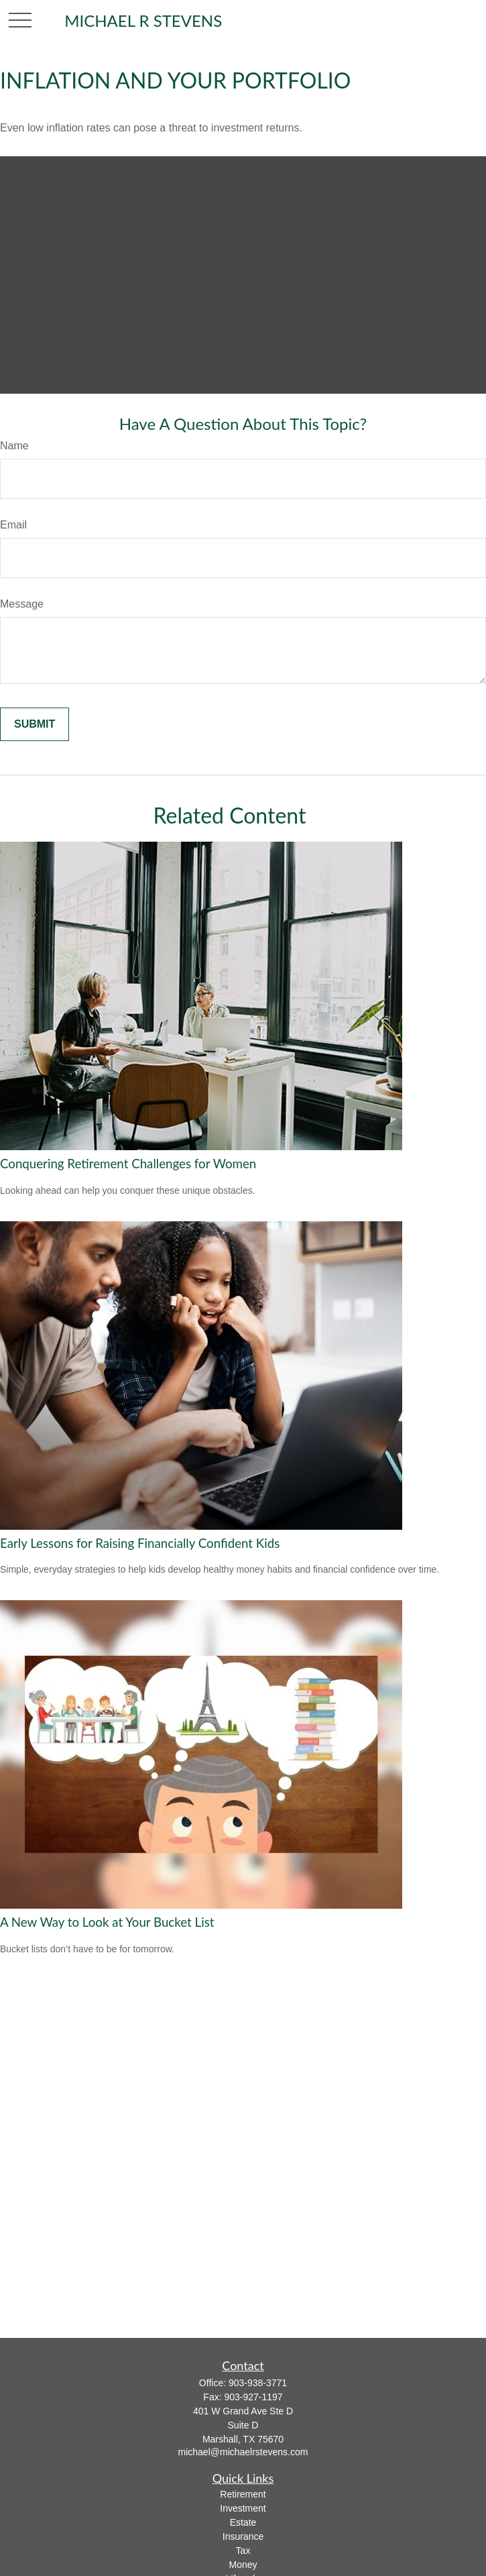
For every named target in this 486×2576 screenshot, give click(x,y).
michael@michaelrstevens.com (243, 2452)
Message (22, 604)
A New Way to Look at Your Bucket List (107, 1922)
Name (14, 445)
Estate (243, 2522)
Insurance (243, 2536)
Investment (242, 2508)
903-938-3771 (258, 2382)
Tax (243, 2550)
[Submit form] (34, 724)
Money (243, 2564)
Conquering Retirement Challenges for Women (128, 1163)
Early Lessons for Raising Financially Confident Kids (140, 1543)
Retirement (242, 2494)
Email (13, 524)
